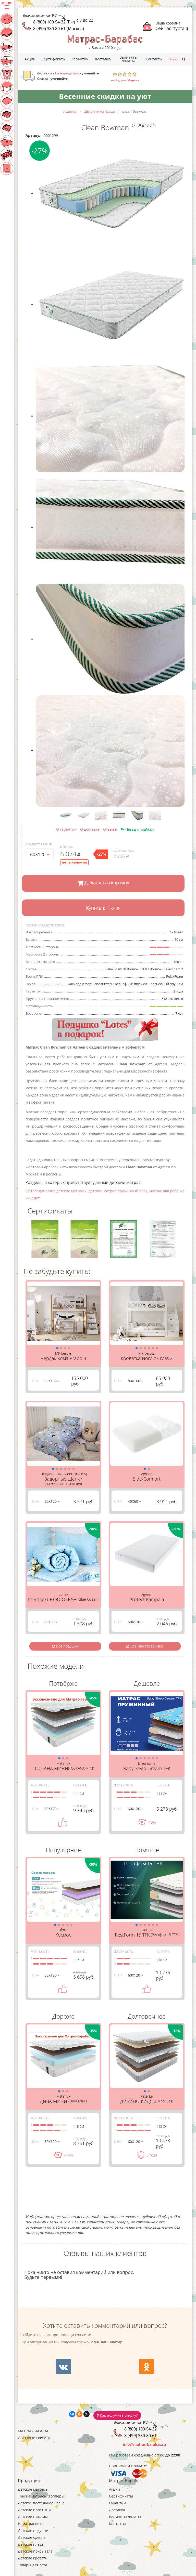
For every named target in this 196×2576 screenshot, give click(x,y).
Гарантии (80, 59)
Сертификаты (54, 59)
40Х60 (134, 1501)
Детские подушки (33, 2530)
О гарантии (66, 829)
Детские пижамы (33, 2516)
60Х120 (39, 854)
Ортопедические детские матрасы (56, 1190)
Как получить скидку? (117, 2415)
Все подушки (65, 1646)
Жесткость (40, 1785)
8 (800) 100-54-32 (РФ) (54, 22)
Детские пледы (31, 2544)
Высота (80, 1785)
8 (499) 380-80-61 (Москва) (58, 29)
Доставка (103, 59)
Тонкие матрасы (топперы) (41, 2496)
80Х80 (51, 1621)
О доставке (90, 829)
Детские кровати (32, 2558)
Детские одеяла (31, 2537)
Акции (29, 59)
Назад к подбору (137, 829)
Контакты (154, 59)
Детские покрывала (35, 2551)
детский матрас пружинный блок (118, 1190)
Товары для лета (32, 2564)
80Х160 (52, 1380)
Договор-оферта (34, 2437)
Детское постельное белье (41, 2503)
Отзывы (110, 829)
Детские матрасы (33, 2489)
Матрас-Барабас (33, 2430)
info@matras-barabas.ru (144, 2444)
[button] (57, 1348)
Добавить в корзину (103, 883)
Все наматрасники (144, 1646)
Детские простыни (34, 2509)
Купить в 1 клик (103, 908)
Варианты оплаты (128, 59)
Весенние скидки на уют (105, 96)
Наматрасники (31, 2523)
